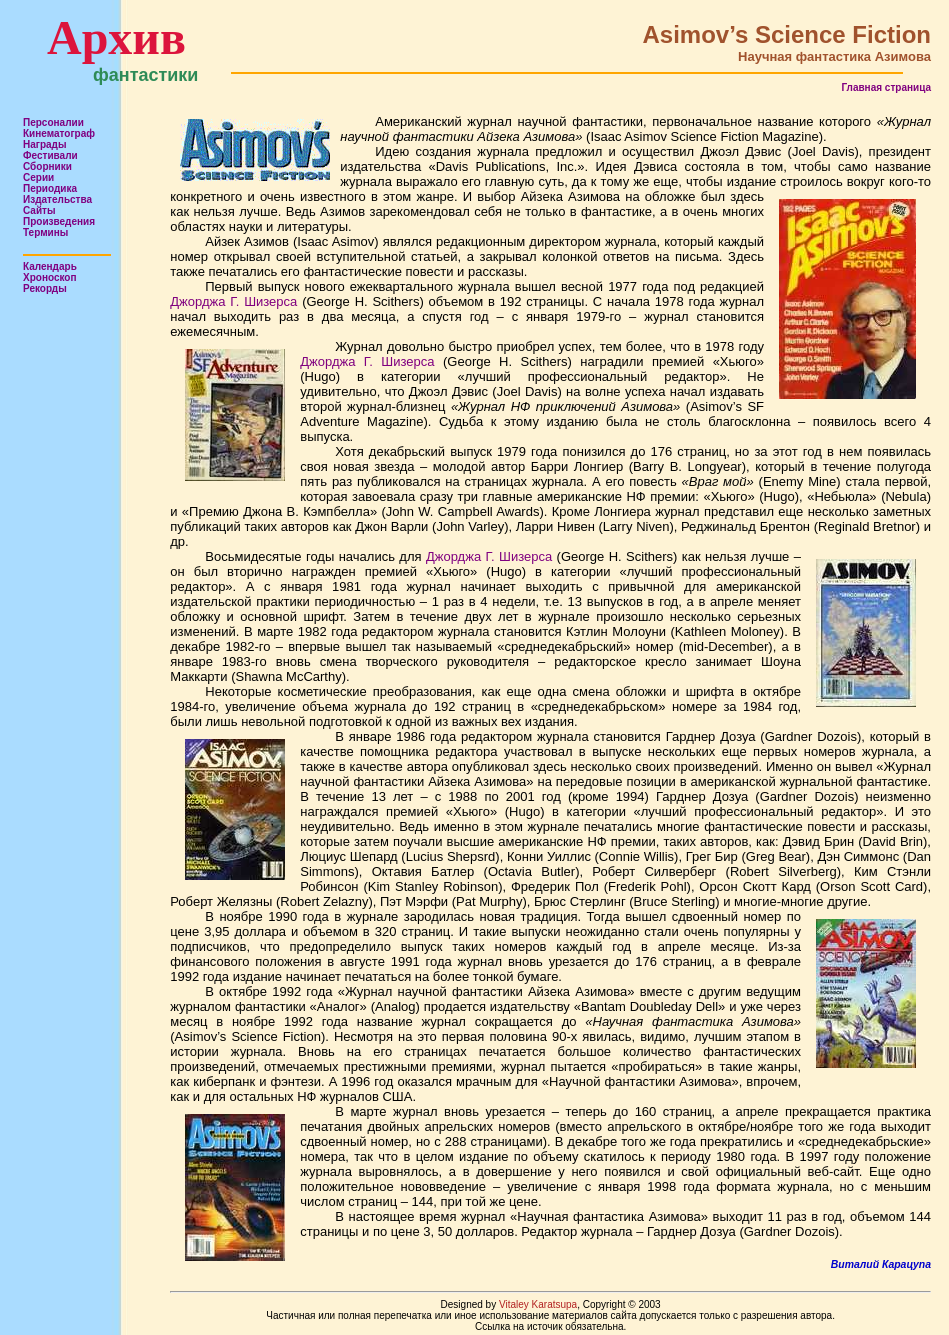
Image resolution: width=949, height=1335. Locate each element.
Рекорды (45, 288)
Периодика (50, 188)
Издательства (57, 199)
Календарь (50, 266)
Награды (45, 144)
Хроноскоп (50, 277)
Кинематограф (59, 133)
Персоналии (53, 122)
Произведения (59, 221)
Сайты (39, 210)
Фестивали (50, 155)
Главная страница (886, 87)
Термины (45, 232)
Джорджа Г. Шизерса (233, 301)
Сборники (47, 166)
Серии (38, 177)
